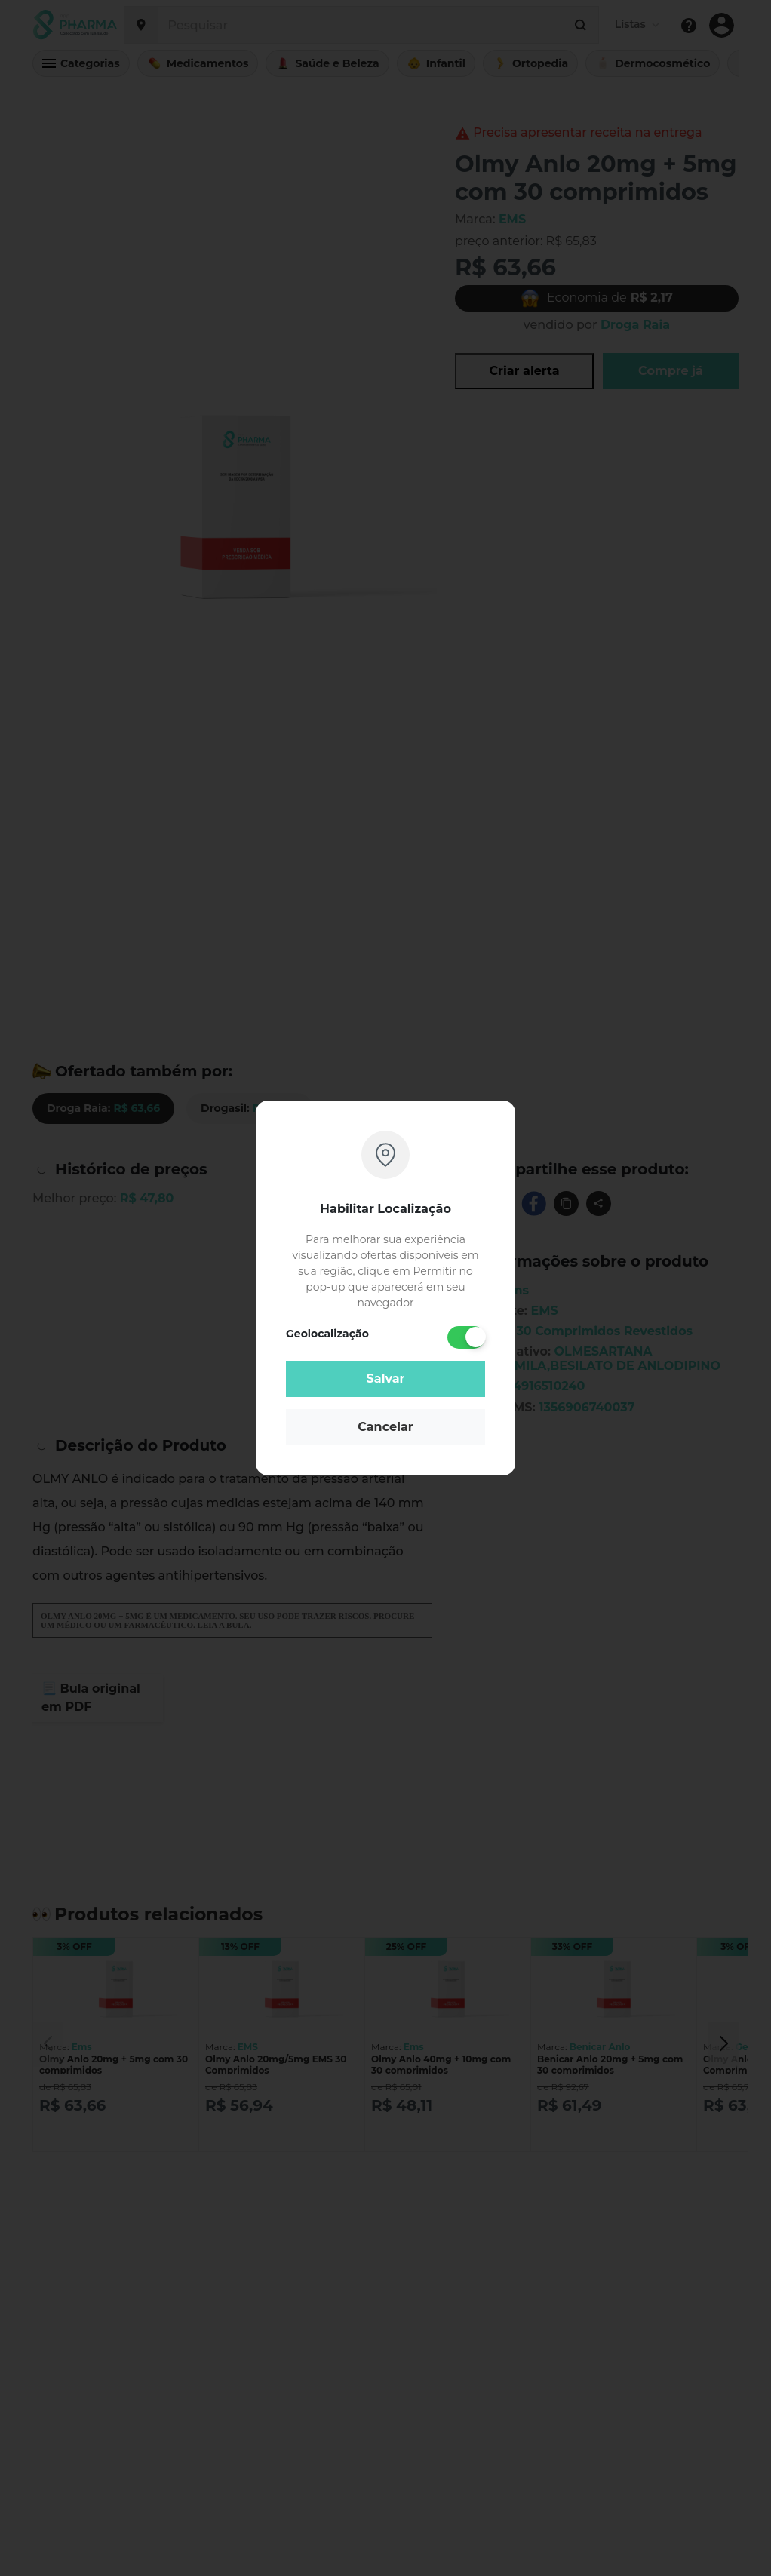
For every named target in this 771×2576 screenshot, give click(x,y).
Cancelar (385, 1427)
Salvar (386, 1378)
